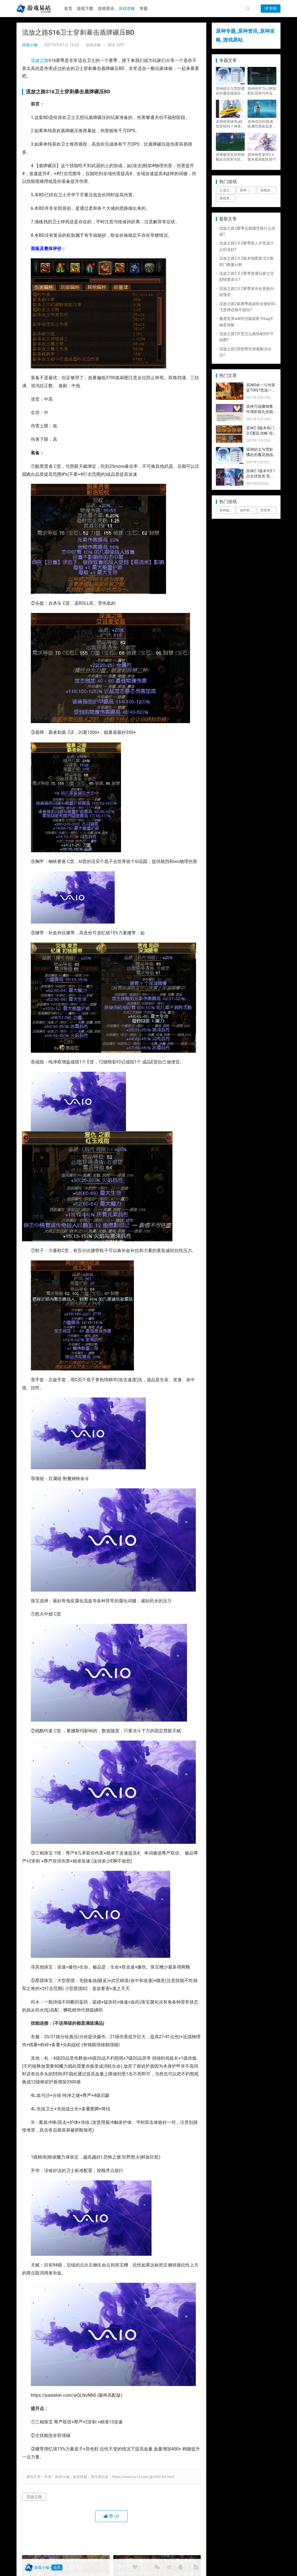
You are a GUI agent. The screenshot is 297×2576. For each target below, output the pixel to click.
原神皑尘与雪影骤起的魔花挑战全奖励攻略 (230, 91)
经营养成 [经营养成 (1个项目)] (267, 510)
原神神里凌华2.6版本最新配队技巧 (262, 157)
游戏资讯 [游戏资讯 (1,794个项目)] (226, 198)
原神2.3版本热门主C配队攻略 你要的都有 (260, 433)
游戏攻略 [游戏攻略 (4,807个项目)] (267, 190)
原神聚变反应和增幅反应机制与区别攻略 (230, 157)
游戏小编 (29, 45)
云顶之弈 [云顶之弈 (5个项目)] (226, 190)
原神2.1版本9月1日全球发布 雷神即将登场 (260, 476)
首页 (68, 8)
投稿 (270, 8)
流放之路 (39, 60)
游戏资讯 (106, 8)
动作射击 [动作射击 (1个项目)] (246, 510)
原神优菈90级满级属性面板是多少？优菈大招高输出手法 (262, 124)
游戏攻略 (127, 8)
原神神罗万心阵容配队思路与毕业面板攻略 (262, 91)
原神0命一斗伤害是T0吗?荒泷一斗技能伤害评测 (261, 390)
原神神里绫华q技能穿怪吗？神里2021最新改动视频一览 (229, 124)
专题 (143, 8)
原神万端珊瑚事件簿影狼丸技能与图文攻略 (259, 411)
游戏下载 (85, 8)
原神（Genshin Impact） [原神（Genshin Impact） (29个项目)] (248, 190)
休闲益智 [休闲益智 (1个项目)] (226, 510)
